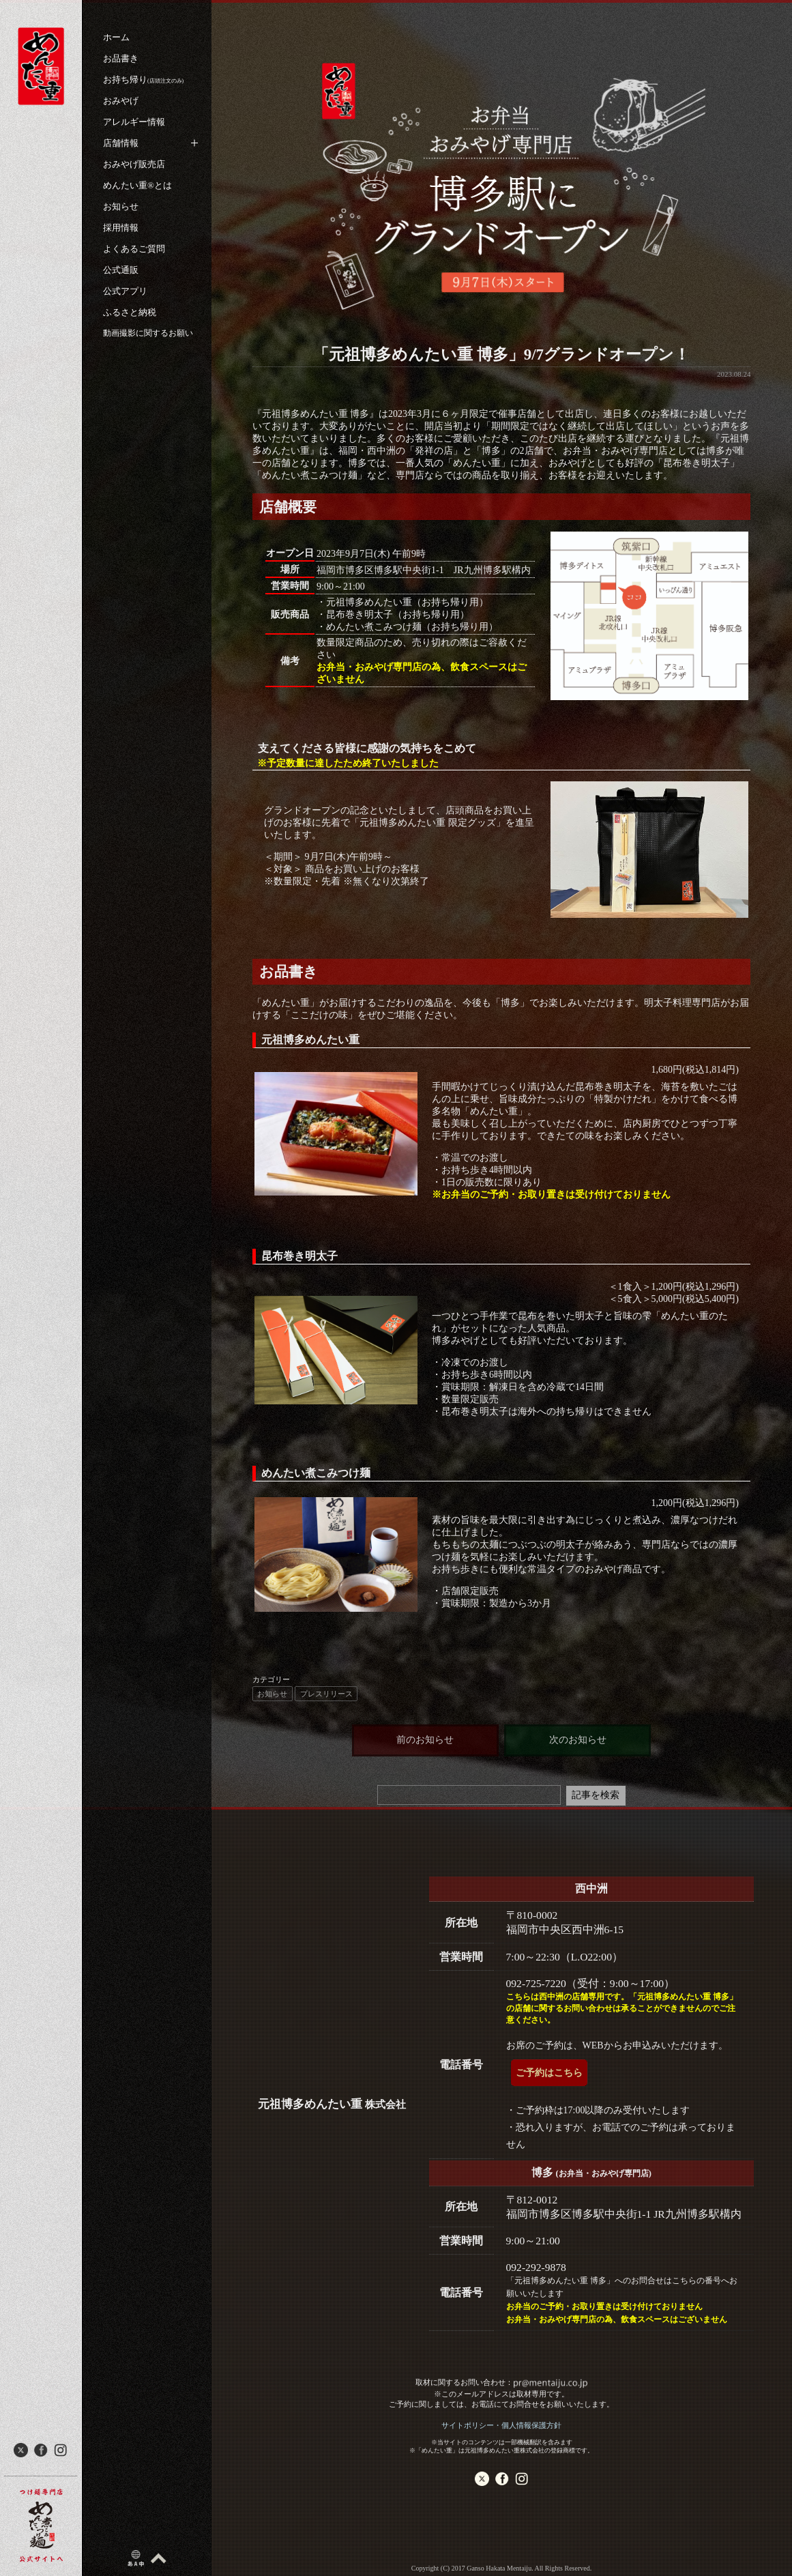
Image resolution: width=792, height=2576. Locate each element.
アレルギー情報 (134, 122)
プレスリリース (326, 1694)
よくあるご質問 (134, 249)
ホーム (116, 37)
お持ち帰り (143, 79)
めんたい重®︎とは (137, 185)
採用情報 (120, 227)
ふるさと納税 (129, 312)
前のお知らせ (425, 1740)
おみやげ (120, 101)
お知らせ (120, 206)
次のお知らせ (577, 1740)
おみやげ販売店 (134, 164)
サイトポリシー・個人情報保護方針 (501, 2425)
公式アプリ (125, 291)
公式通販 (120, 270)
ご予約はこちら (549, 2073)
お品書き (120, 58)
